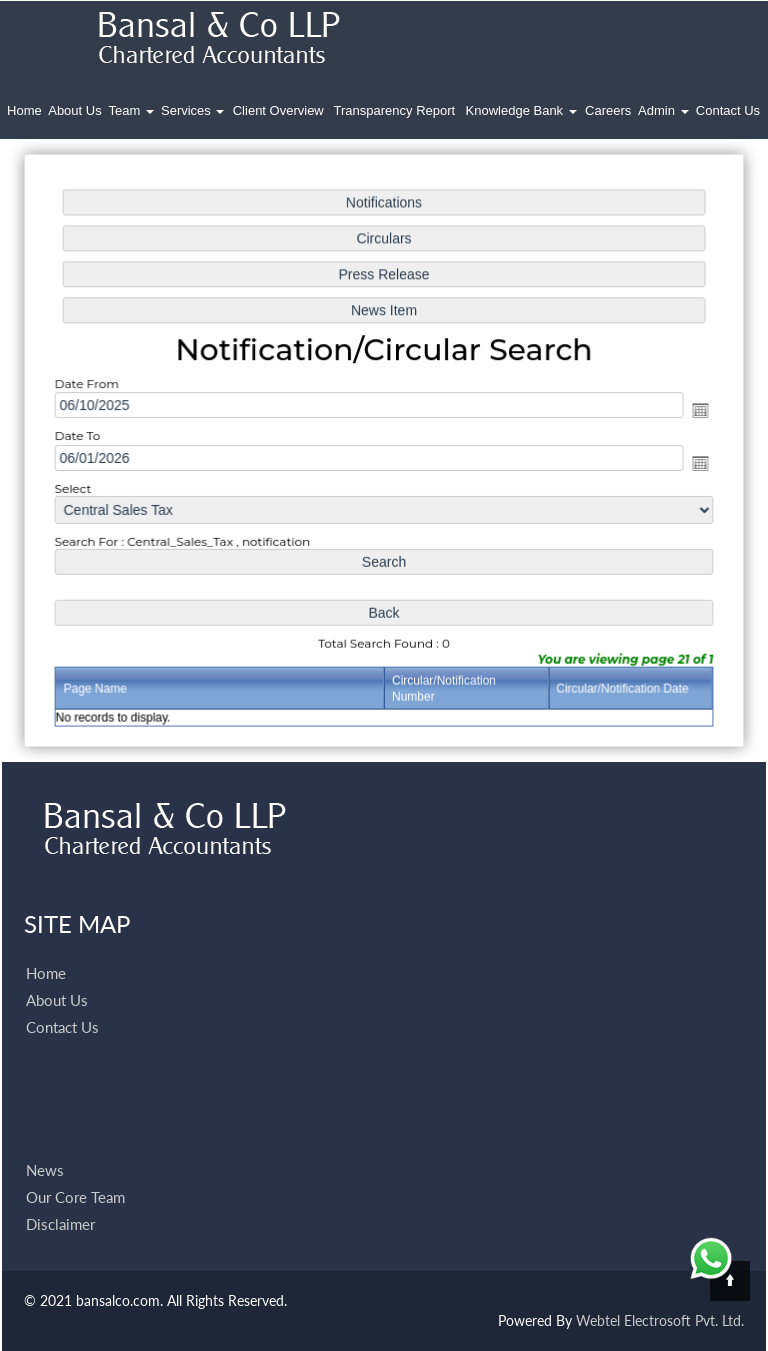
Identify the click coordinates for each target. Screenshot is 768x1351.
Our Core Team (75, 1174)
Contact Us (728, 110)
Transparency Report (395, 110)
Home (24, 110)
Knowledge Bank (521, 110)
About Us (74, 110)
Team (131, 110)
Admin (663, 110)
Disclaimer (60, 1201)
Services (192, 110)
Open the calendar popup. (693, 411)
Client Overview (278, 110)
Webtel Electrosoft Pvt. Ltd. (660, 1320)
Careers (608, 110)
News (45, 1147)
